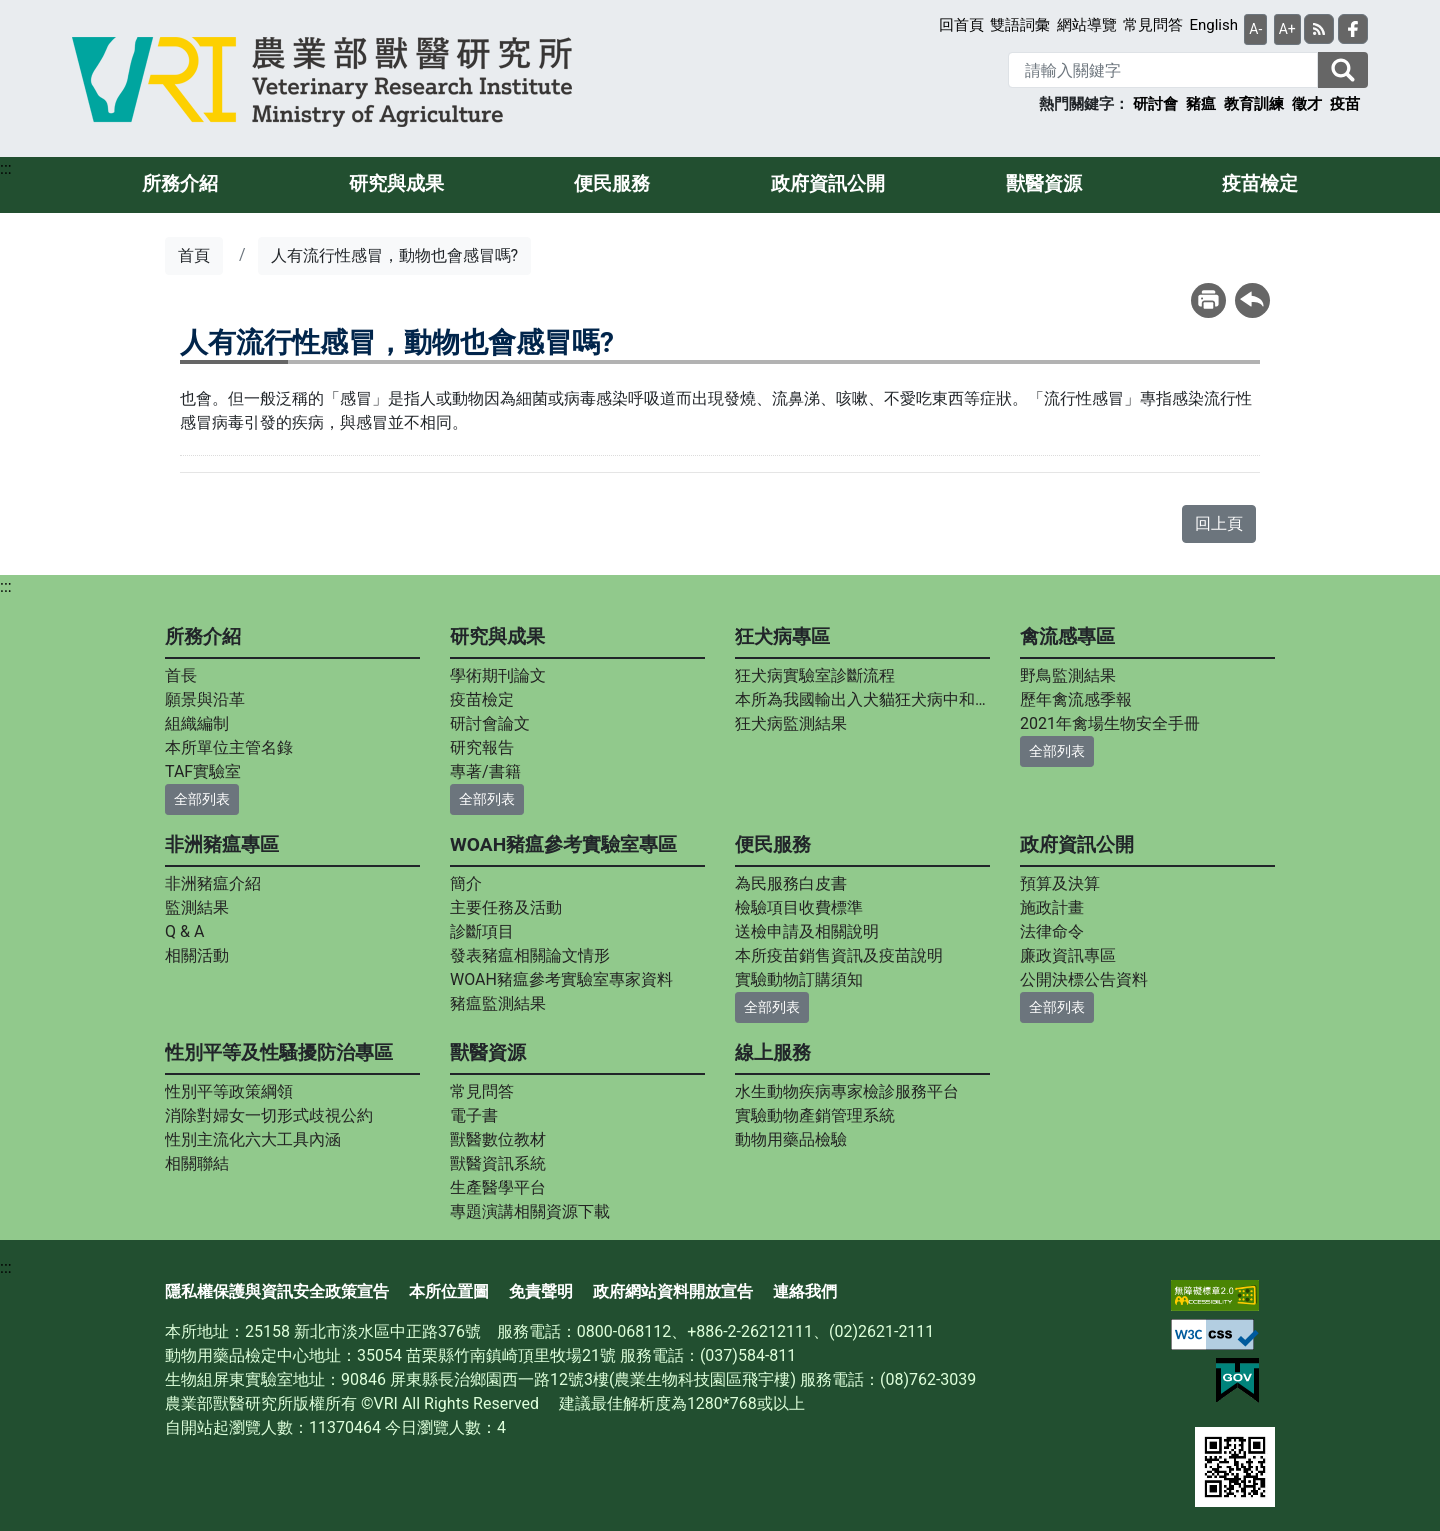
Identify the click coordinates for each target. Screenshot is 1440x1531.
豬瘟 (1201, 104)
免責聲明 (541, 1291)
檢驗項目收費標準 (799, 907)
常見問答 (1153, 25)
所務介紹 (180, 183)
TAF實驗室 (203, 771)
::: (6, 168)
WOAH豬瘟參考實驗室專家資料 (561, 979)
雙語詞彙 (1020, 25)
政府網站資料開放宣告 (673, 1291)
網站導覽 (1087, 25)
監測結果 (197, 907)
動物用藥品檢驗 (791, 1139)
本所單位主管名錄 (229, 747)
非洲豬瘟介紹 (213, 883)
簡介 (466, 883)
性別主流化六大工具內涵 (253, 1139)
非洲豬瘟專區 (222, 844)
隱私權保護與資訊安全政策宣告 (277, 1291)
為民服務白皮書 (791, 883)
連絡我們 (805, 1291)
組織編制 (197, 723)
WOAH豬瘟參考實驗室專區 (563, 844)
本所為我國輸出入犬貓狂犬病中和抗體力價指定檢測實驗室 (862, 699)
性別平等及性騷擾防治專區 (279, 1052)
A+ (1287, 29)
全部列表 (202, 799)
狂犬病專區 (782, 636)
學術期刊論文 (498, 675)
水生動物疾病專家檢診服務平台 (847, 1091)
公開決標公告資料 (1084, 979)
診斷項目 (482, 931)
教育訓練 (1254, 104)
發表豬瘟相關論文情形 (530, 955)
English (1213, 25)
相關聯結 (197, 1163)
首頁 (194, 255)
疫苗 (1345, 104)
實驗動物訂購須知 (799, 979)
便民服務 (612, 183)
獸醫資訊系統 (498, 1163)
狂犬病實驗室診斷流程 (815, 675)
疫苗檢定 (1260, 183)
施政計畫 (1052, 907)
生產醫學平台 (498, 1187)
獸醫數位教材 (498, 1139)
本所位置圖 (449, 1291)
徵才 (1307, 104)
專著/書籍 (485, 771)
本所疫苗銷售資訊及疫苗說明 (839, 955)
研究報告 (482, 747)
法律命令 (1052, 931)
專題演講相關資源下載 (530, 1211)
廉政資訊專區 (1068, 955)
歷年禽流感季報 (1076, 699)
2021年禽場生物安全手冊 (1110, 723)
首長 (181, 675)
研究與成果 (396, 183)
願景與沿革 (205, 699)
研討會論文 (490, 723)
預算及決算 (1060, 883)
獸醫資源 (1044, 183)
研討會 (1155, 104)
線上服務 (773, 1052)
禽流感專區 (1067, 636)
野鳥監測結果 (1068, 675)
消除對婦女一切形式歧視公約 (269, 1115)
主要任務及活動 (506, 907)
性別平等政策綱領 (229, 1091)
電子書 (474, 1115)
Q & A (184, 931)
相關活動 (197, 955)
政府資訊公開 (828, 183)
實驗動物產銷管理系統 (815, 1115)
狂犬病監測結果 (791, 723)
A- (1255, 29)
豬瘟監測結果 (498, 1003)
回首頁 (961, 25)
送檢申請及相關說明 (807, 931)
